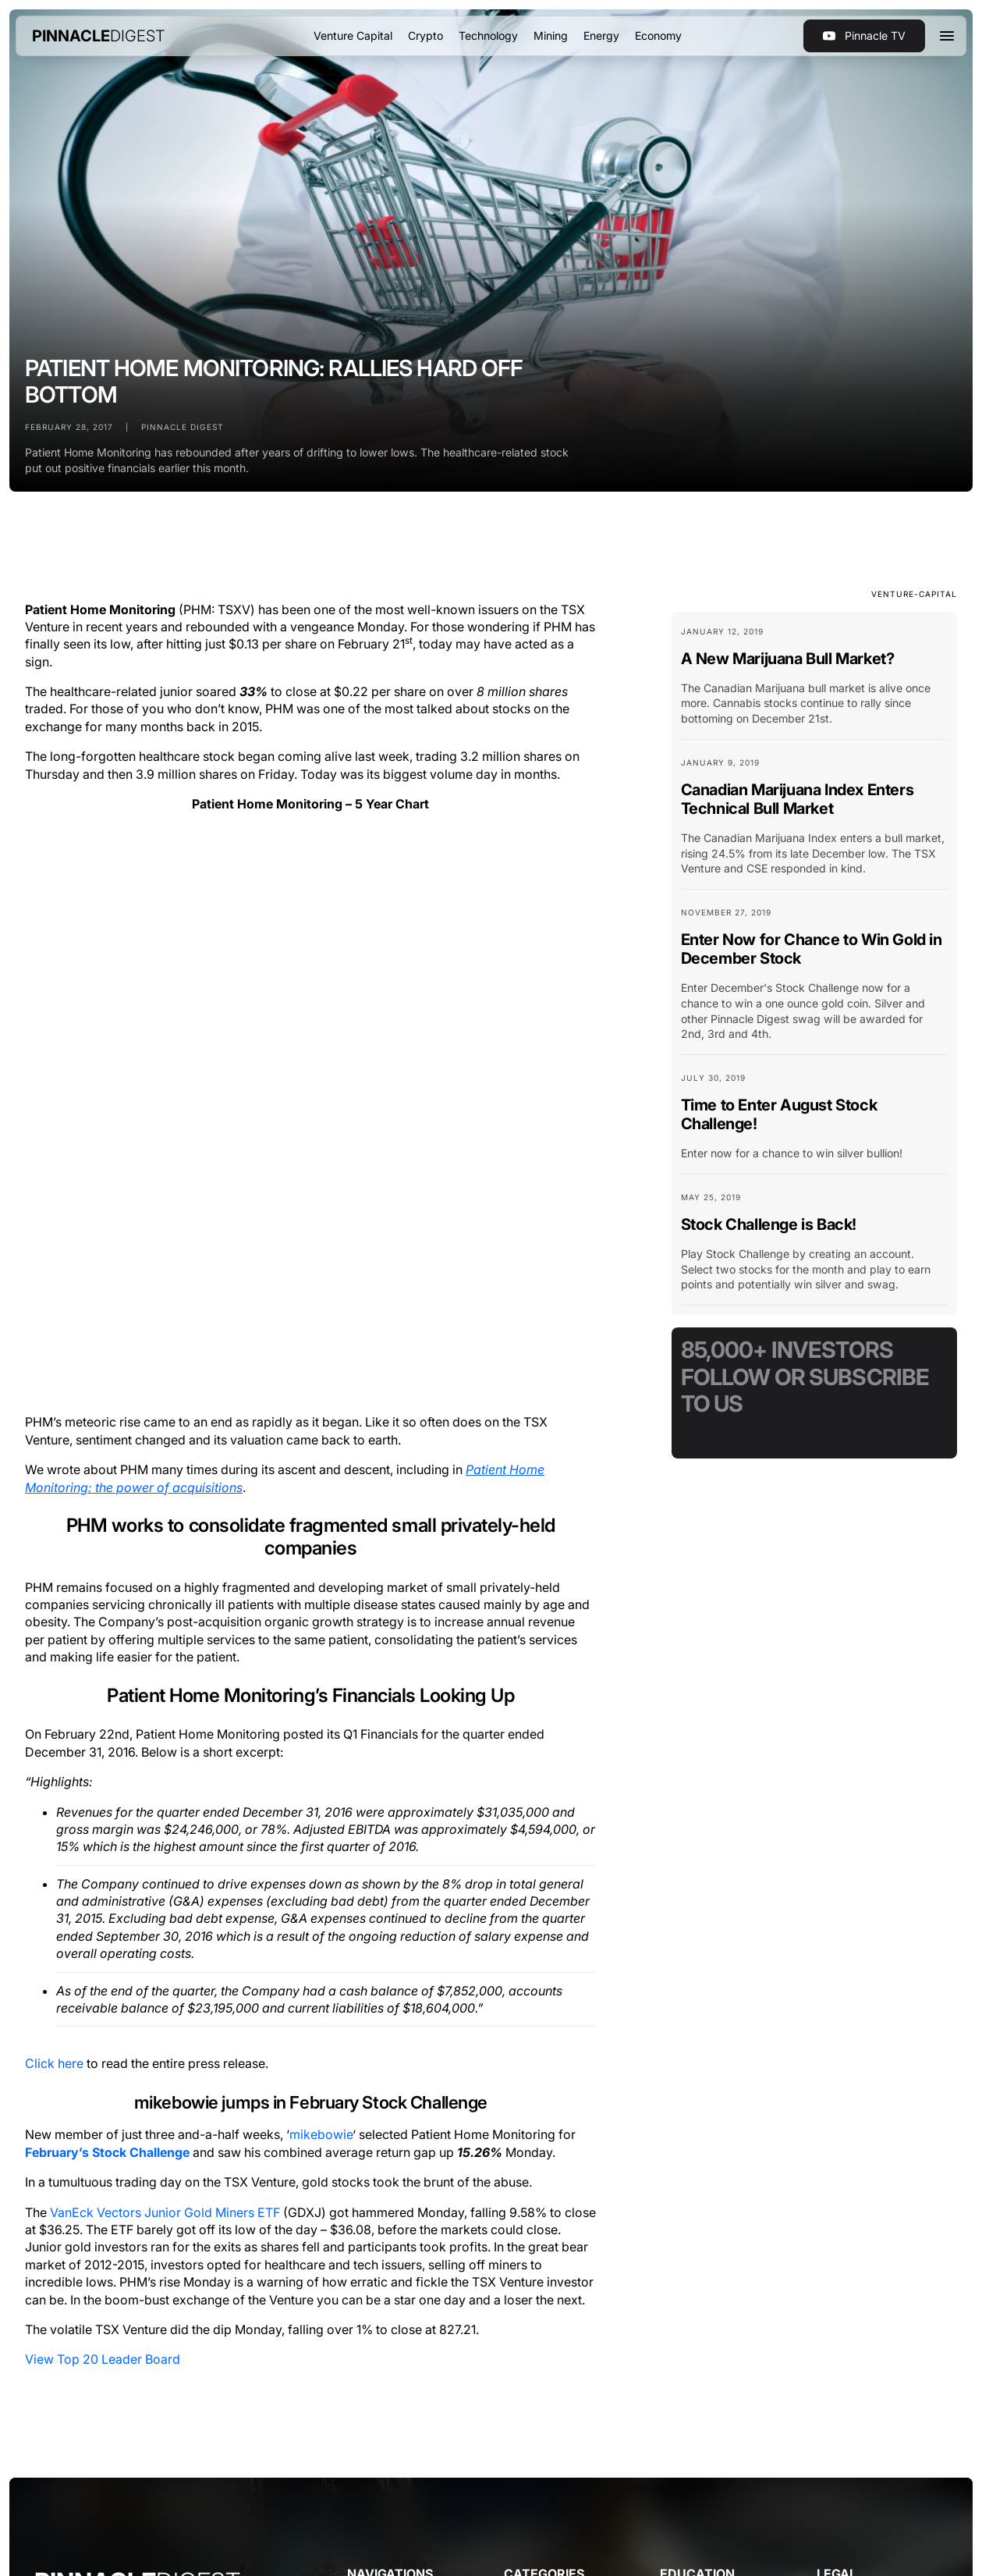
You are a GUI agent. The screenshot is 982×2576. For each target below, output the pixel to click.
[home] (98, 36)
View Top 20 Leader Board (102, 1801)
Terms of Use (195, 2367)
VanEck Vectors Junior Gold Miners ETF (165, 1653)
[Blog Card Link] (814, 682)
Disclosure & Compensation (372, 2367)
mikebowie (321, 1576)
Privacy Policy (260, 2367)
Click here (54, 1505)
